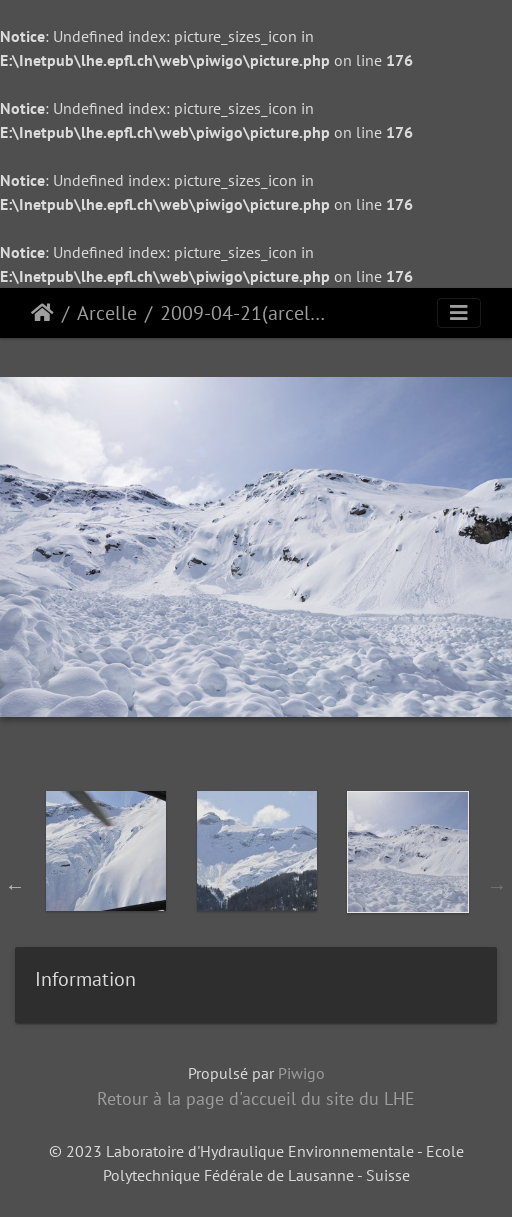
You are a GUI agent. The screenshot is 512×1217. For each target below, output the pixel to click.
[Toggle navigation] (459, 313)
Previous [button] (15, 886)
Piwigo (301, 1073)
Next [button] (497, 886)
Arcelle (107, 313)
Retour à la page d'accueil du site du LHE (256, 1098)
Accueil (42, 313)
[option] (105, 882)
